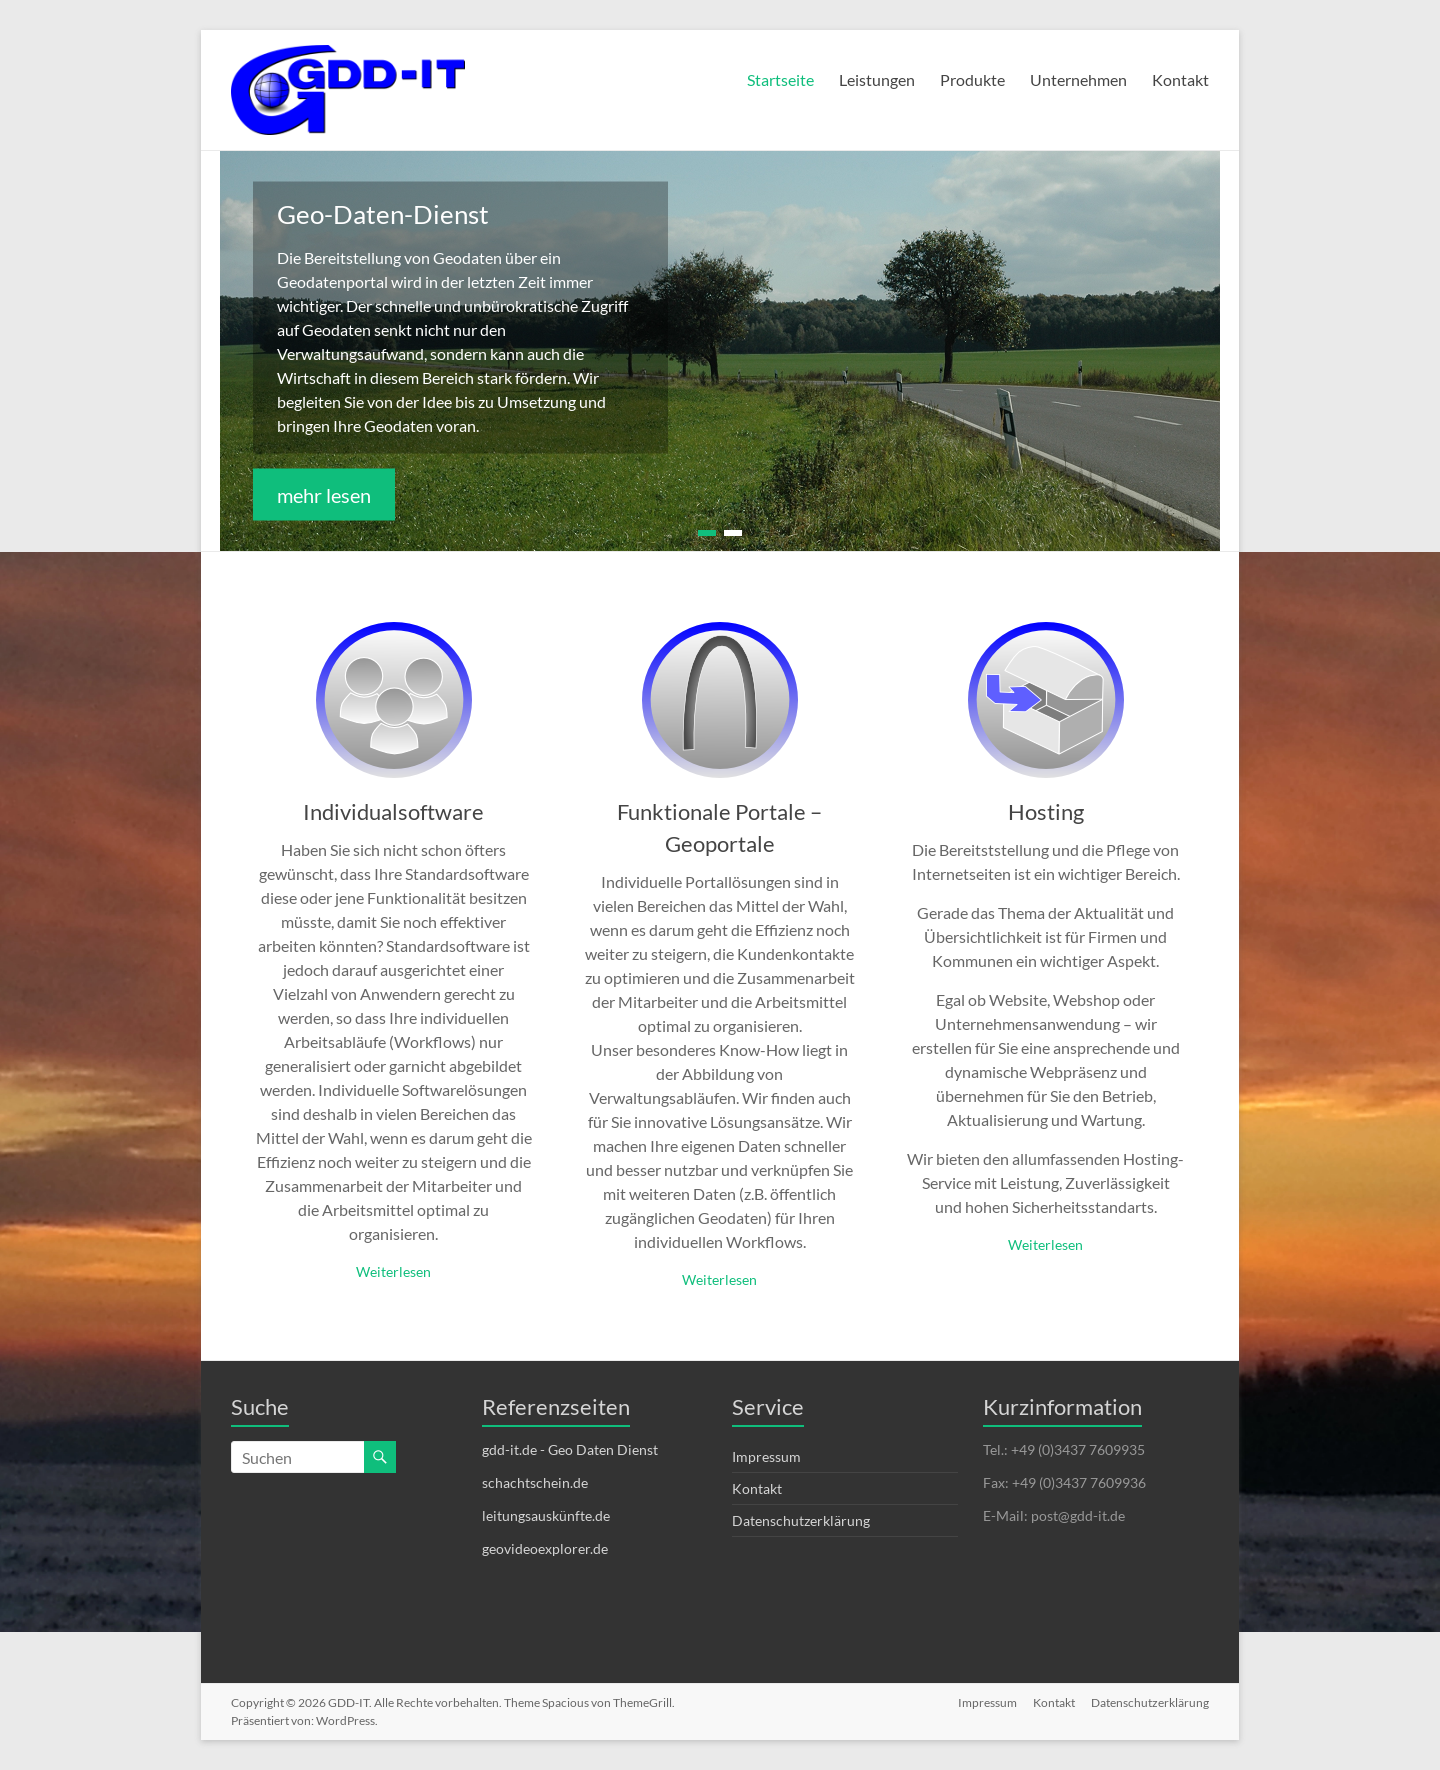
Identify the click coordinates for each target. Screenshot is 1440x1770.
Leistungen (877, 79)
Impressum (766, 1456)
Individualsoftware (393, 811)
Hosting (1046, 811)
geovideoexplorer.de (545, 1548)
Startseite (780, 79)
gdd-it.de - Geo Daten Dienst (570, 1449)
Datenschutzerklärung (801, 1520)
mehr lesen (324, 495)
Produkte (972, 79)
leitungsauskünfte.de (546, 1515)
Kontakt (1180, 79)
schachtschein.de (535, 1482)
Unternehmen (1078, 79)
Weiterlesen (393, 1271)
